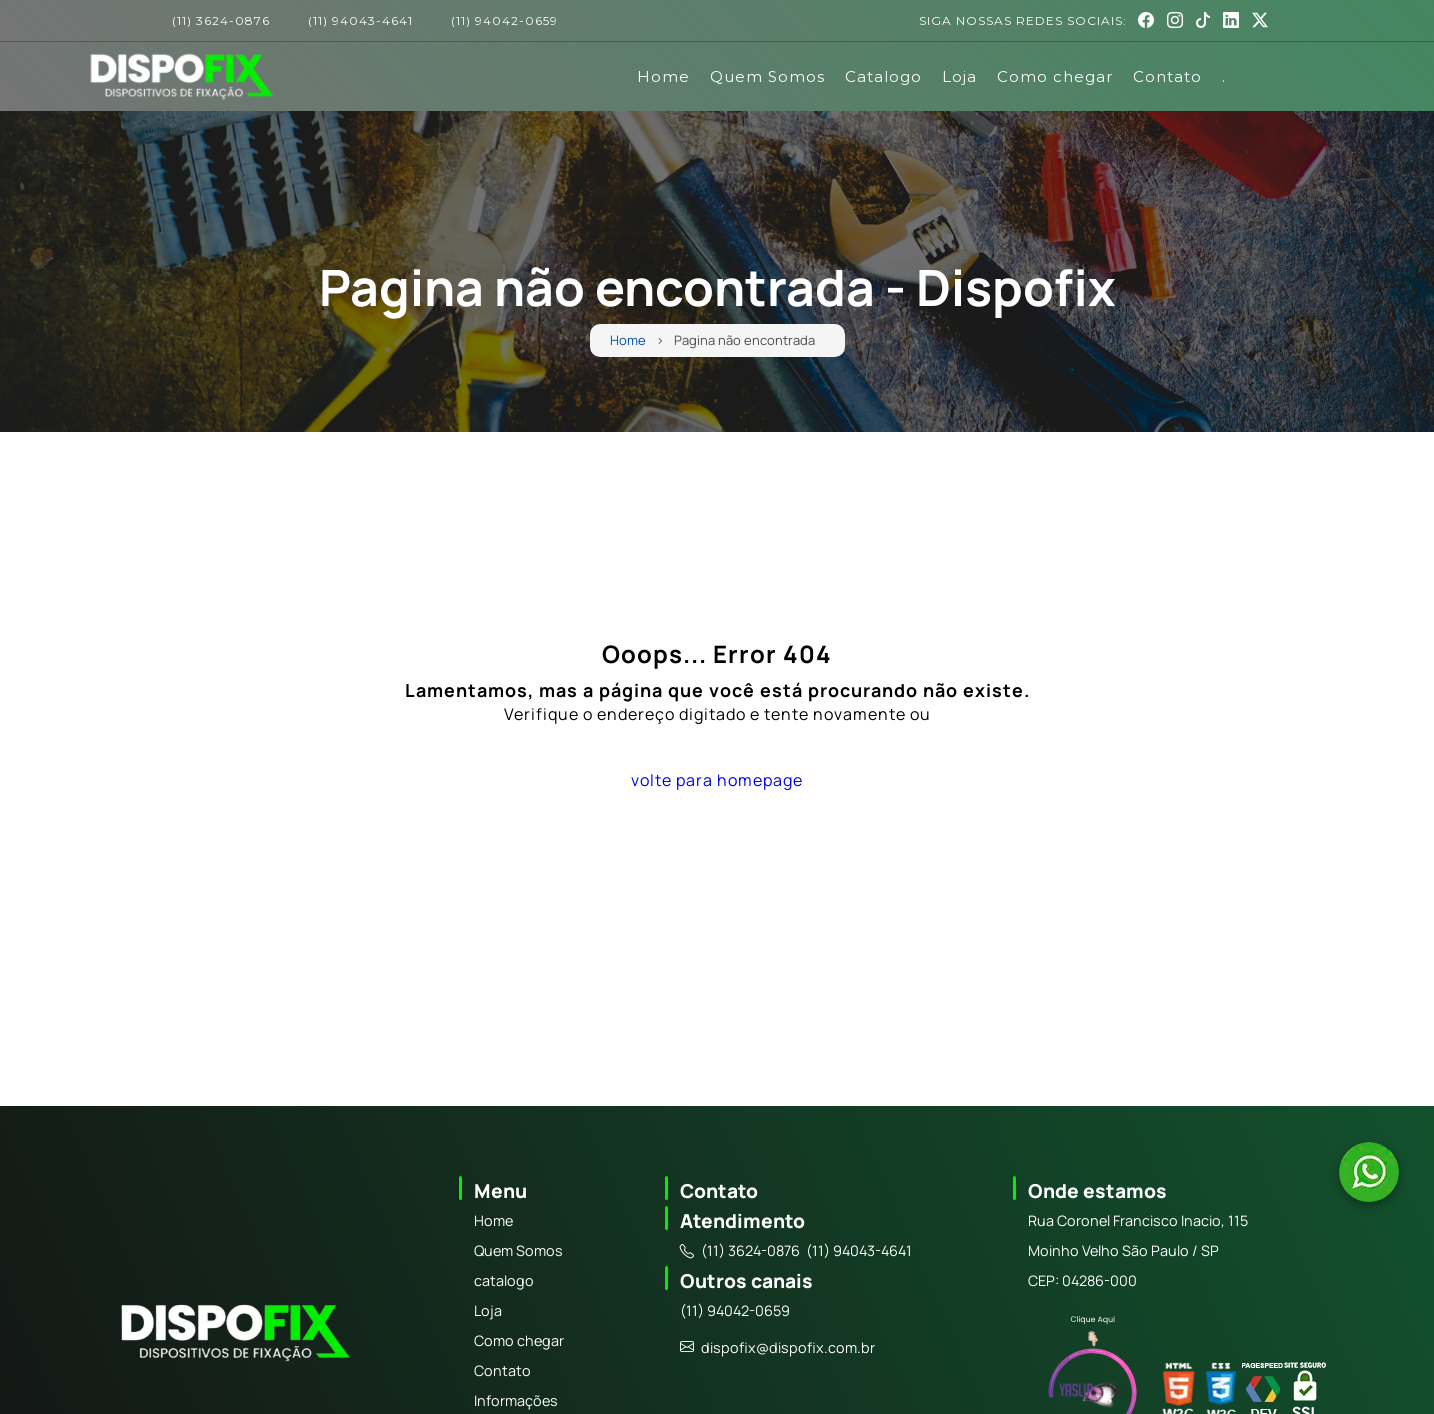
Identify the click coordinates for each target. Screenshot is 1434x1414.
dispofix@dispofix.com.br (777, 1348)
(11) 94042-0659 (504, 21)
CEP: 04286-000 (1082, 1280)
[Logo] (233, 1336)
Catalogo (883, 76)
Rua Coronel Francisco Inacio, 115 (1138, 1220)
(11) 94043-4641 (360, 21)
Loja (959, 76)
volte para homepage (717, 780)
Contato (1167, 76)
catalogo (504, 1280)
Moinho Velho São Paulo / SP (1123, 1250)
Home (663, 76)
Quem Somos (767, 76)
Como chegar (1055, 76)
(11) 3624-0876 (221, 21)
